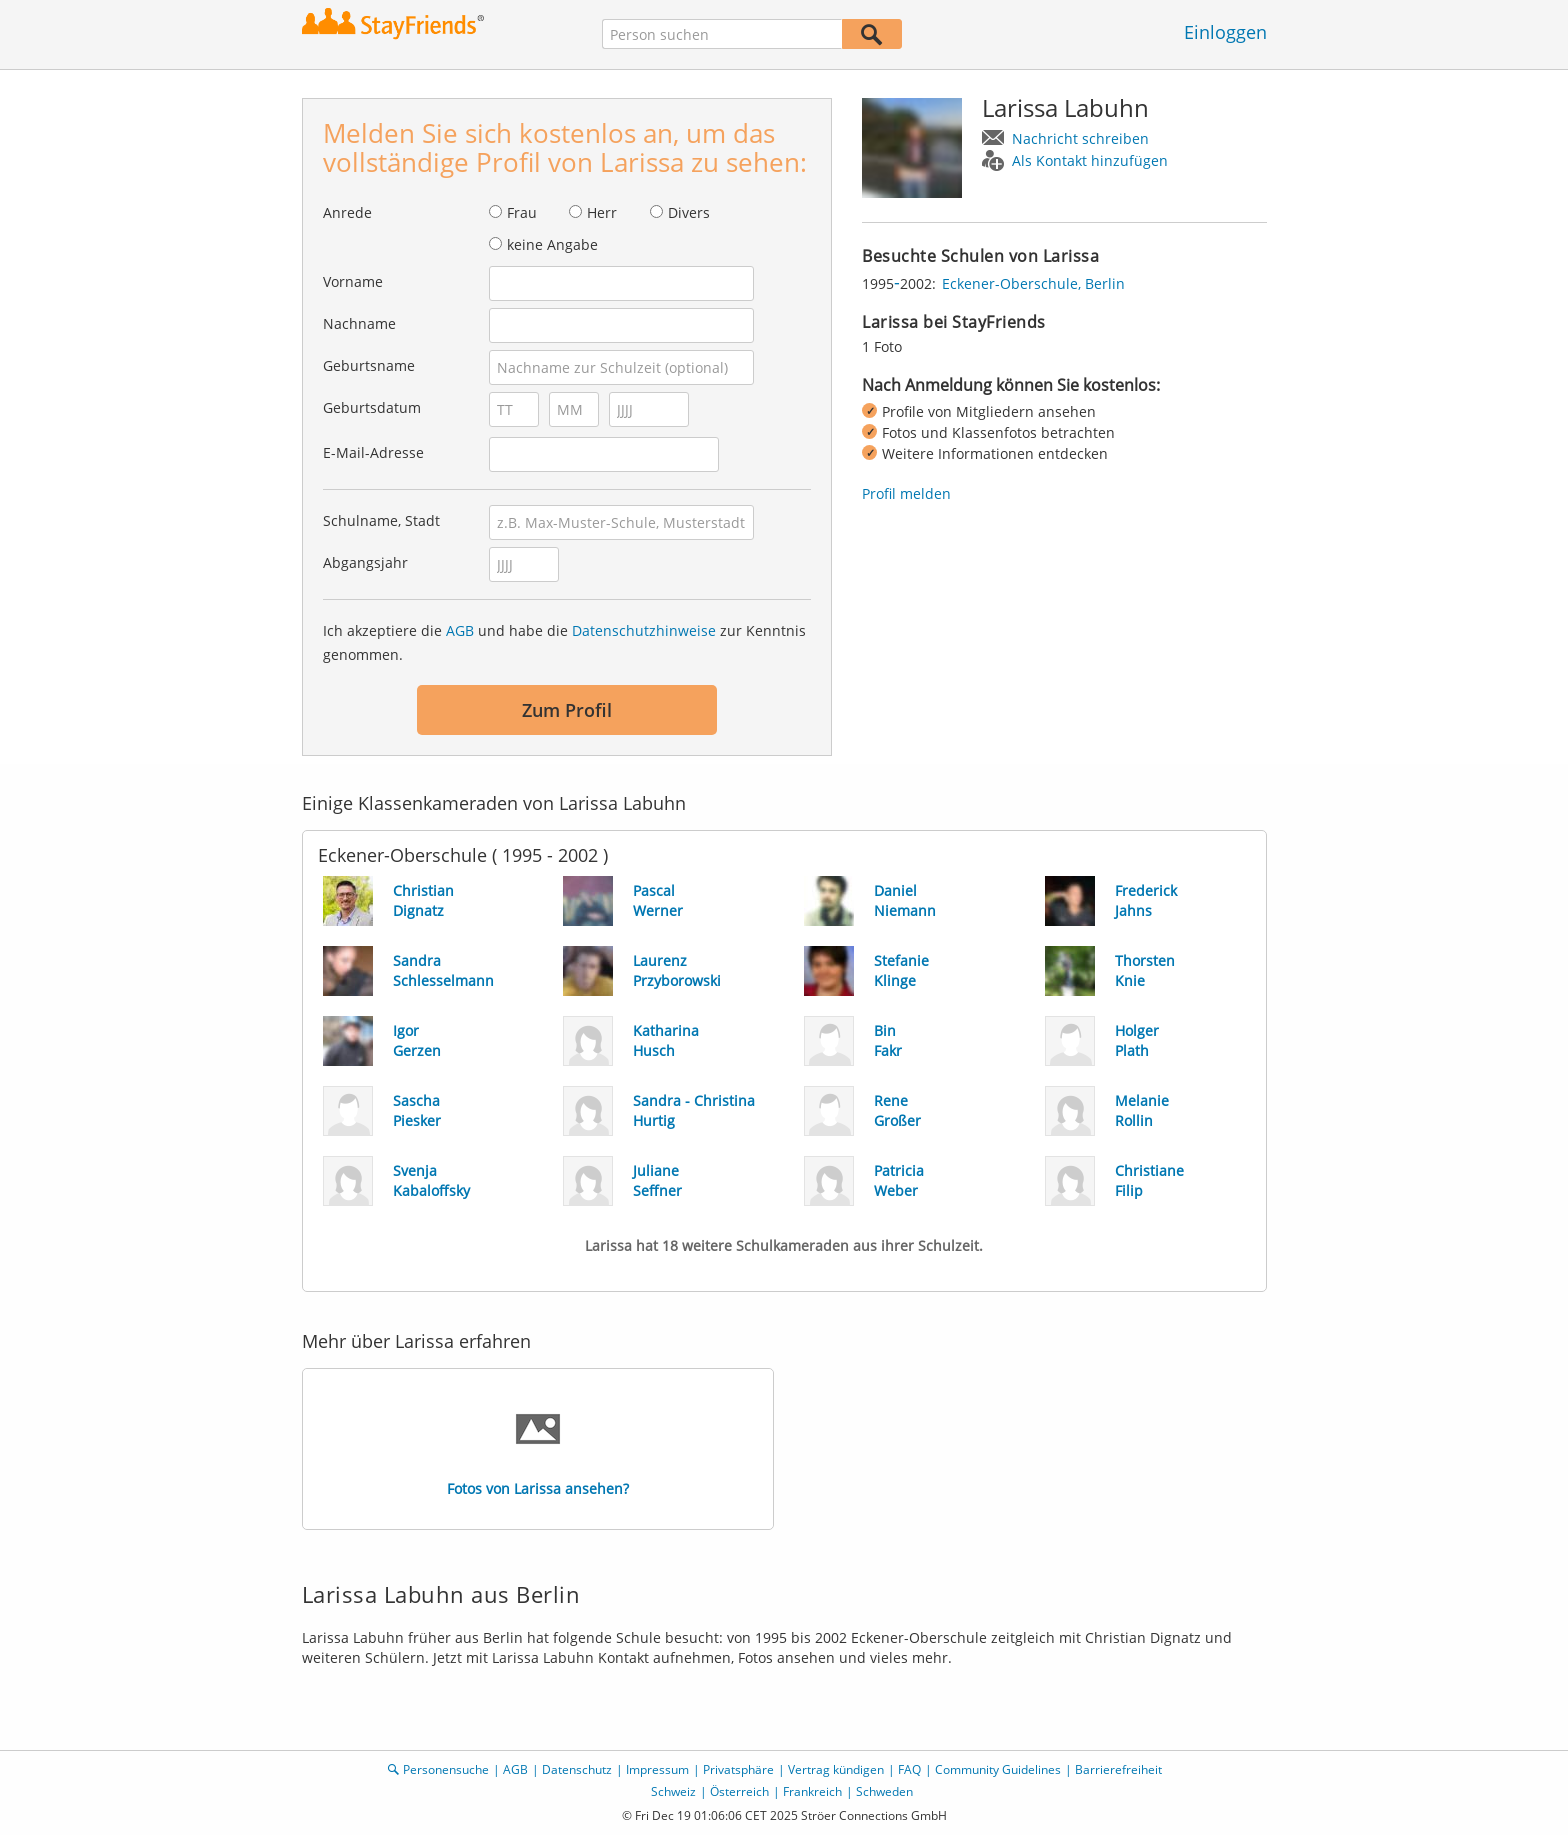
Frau (522, 212)
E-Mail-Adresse (373, 452)
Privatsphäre (738, 1769)
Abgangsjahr (365, 562)
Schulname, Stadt (381, 520)
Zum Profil (567, 710)
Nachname (359, 323)
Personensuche (446, 1769)
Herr (602, 212)
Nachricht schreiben (1080, 138)
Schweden (884, 1791)
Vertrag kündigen (836, 1769)
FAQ (909, 1769)
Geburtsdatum (372, 407)
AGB (460, 630)
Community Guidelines (998, 1769)
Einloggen (1225, 32)
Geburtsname (369, 365)
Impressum (657, 1769)
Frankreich (812, 1791)
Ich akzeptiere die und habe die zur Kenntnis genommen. (564, 642)
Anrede (347, 212)
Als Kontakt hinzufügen (1090, 160)
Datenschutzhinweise (644, 630)
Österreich (739, 1791)
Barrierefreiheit (1118, 1769)
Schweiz (673, 1791)
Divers (689, 212)
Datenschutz (577, 1769)
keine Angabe (552, 244)
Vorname (353, 281)
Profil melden (906, 493)
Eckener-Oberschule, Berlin (1033, 283)
